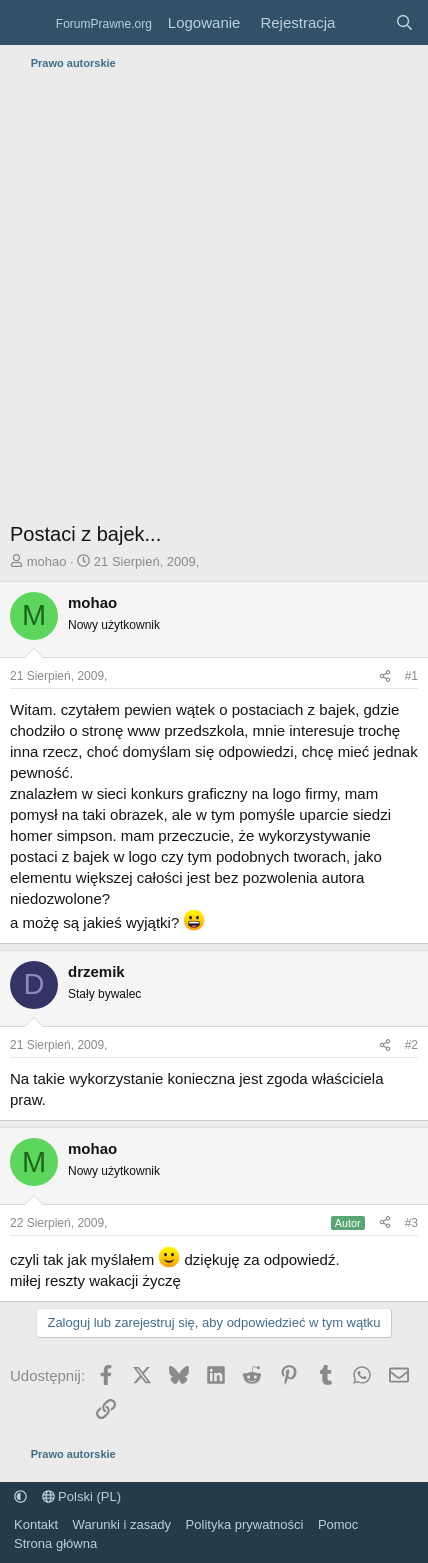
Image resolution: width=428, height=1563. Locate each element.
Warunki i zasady (122, 1524)
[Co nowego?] (364, 22)
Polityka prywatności (245, 1524)
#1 (411, 676)
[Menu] (27, 23)
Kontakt (36, 1524)
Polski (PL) (81, 1496)
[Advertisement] (214, 301)
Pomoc (338, 1524)
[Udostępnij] (385, 676)
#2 (411, 1045)
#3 (411, 1223)
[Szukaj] (404, 22)
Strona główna (55, 1543)
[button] (20, 1496)
